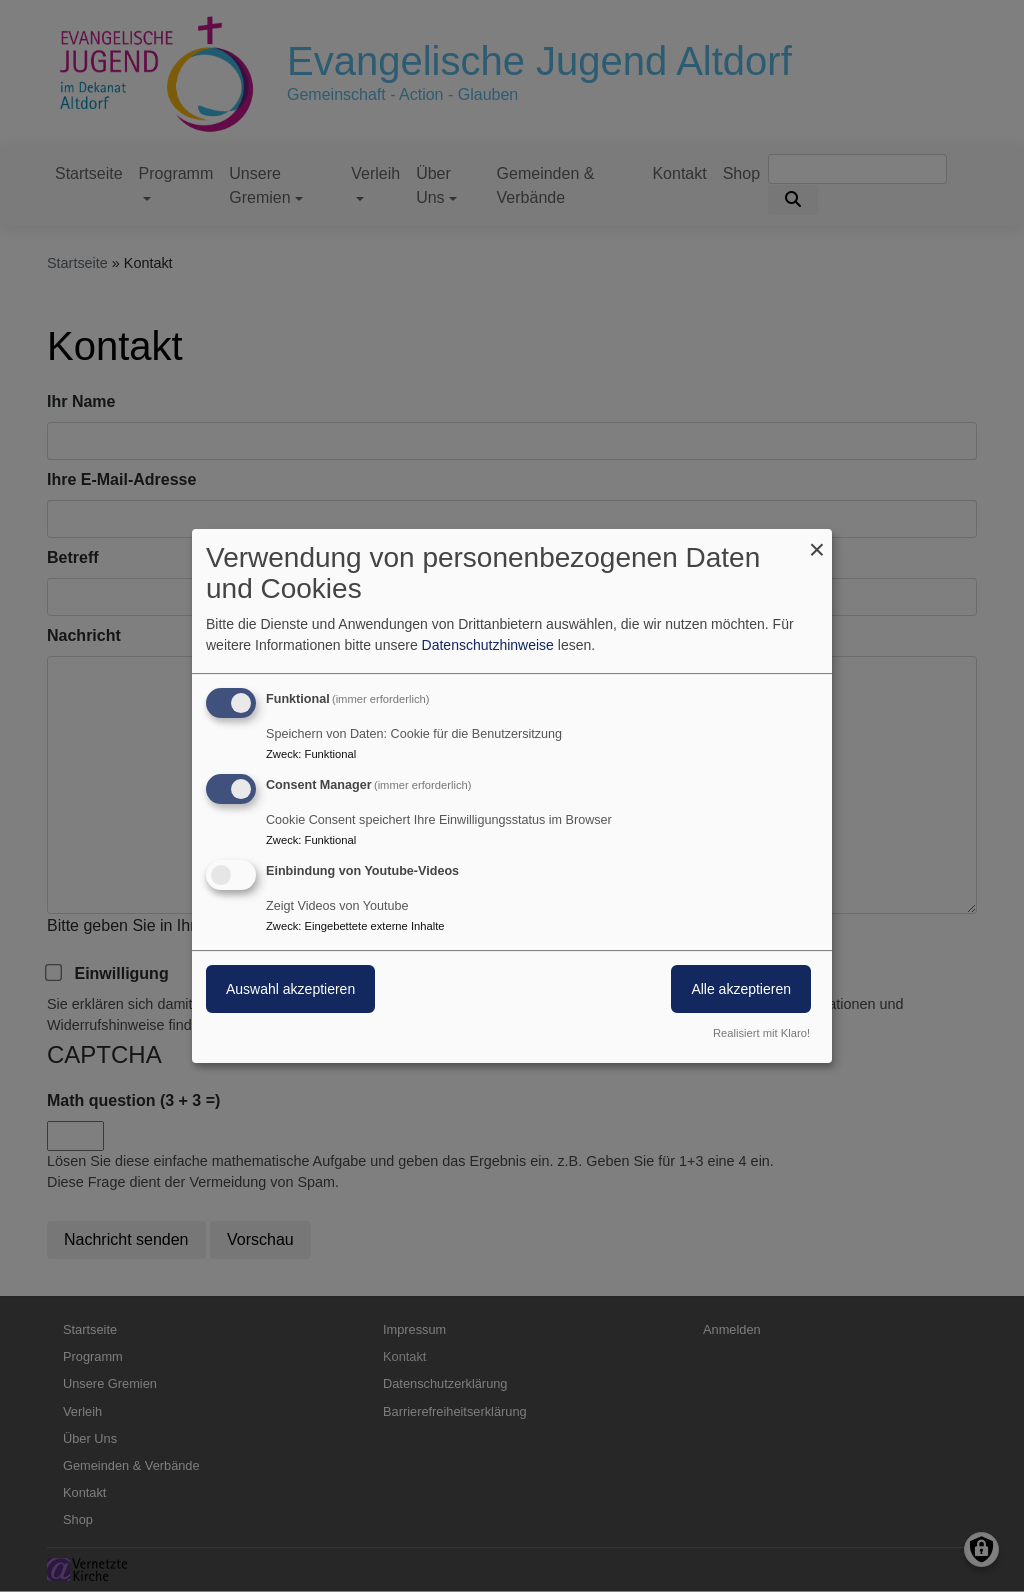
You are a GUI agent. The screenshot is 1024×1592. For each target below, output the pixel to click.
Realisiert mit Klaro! (761, 1033)
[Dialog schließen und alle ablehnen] (817, 541)
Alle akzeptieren (741, 989)
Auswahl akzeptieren (290, 989)
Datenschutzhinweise (488, 645)
